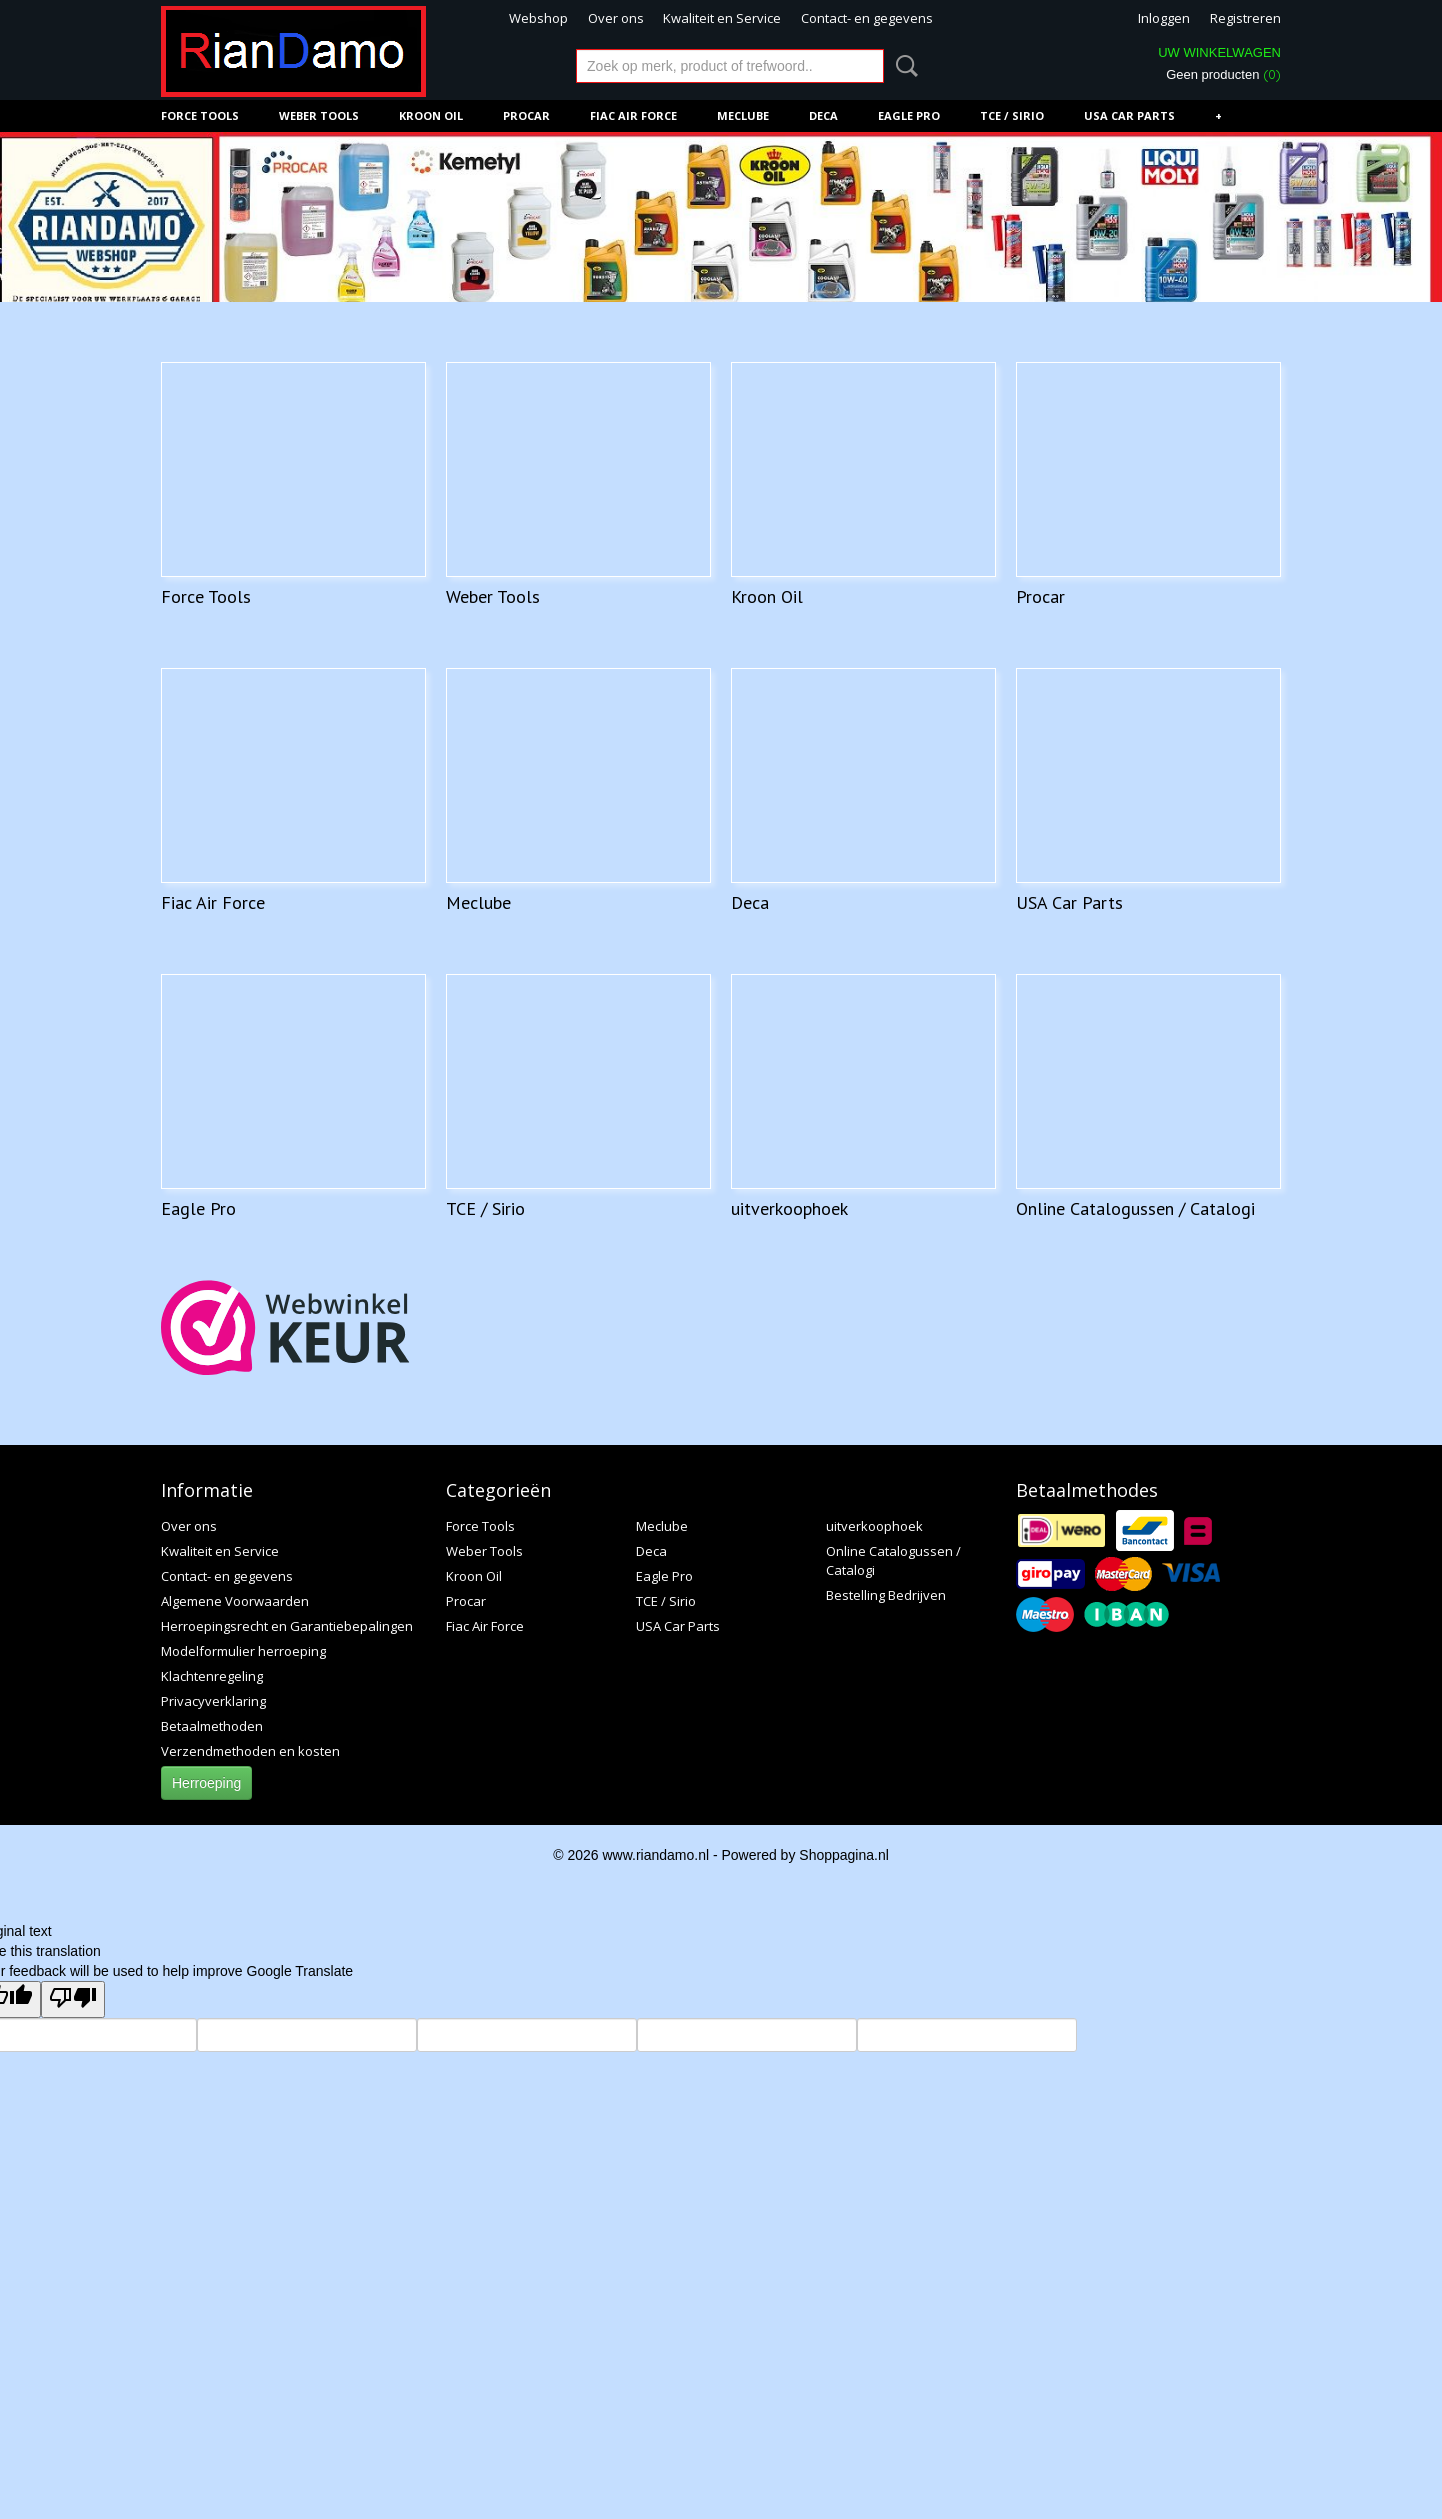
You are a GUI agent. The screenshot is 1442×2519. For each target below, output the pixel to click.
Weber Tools (319, 115)
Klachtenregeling (212, 1676)
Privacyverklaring (213, 1701)
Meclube (743, 115)
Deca (823, 115)
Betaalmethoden (212, 1726)
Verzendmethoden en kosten (250, 1751)
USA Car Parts (1129, 115)
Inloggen (1164, 18)
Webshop (538, 18)
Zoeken (903, 66)
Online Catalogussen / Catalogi (1135, 1208)
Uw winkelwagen (1219, 52)
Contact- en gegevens (867, 18)
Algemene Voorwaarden (235, 1601)
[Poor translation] (73, 1999)
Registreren (1245, 18)
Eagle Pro (909, 115)
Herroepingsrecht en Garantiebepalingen (287, 1626)
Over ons (616, 18)
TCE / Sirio (1012, 115)
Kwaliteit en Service (722, 18)
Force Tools (200, 115)
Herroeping (206, 1783)
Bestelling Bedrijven (886, 1595)
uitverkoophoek (789, 1208)
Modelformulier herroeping (243, 1651)
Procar (526, 115)
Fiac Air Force (633, 115)
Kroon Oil (431, 115)
